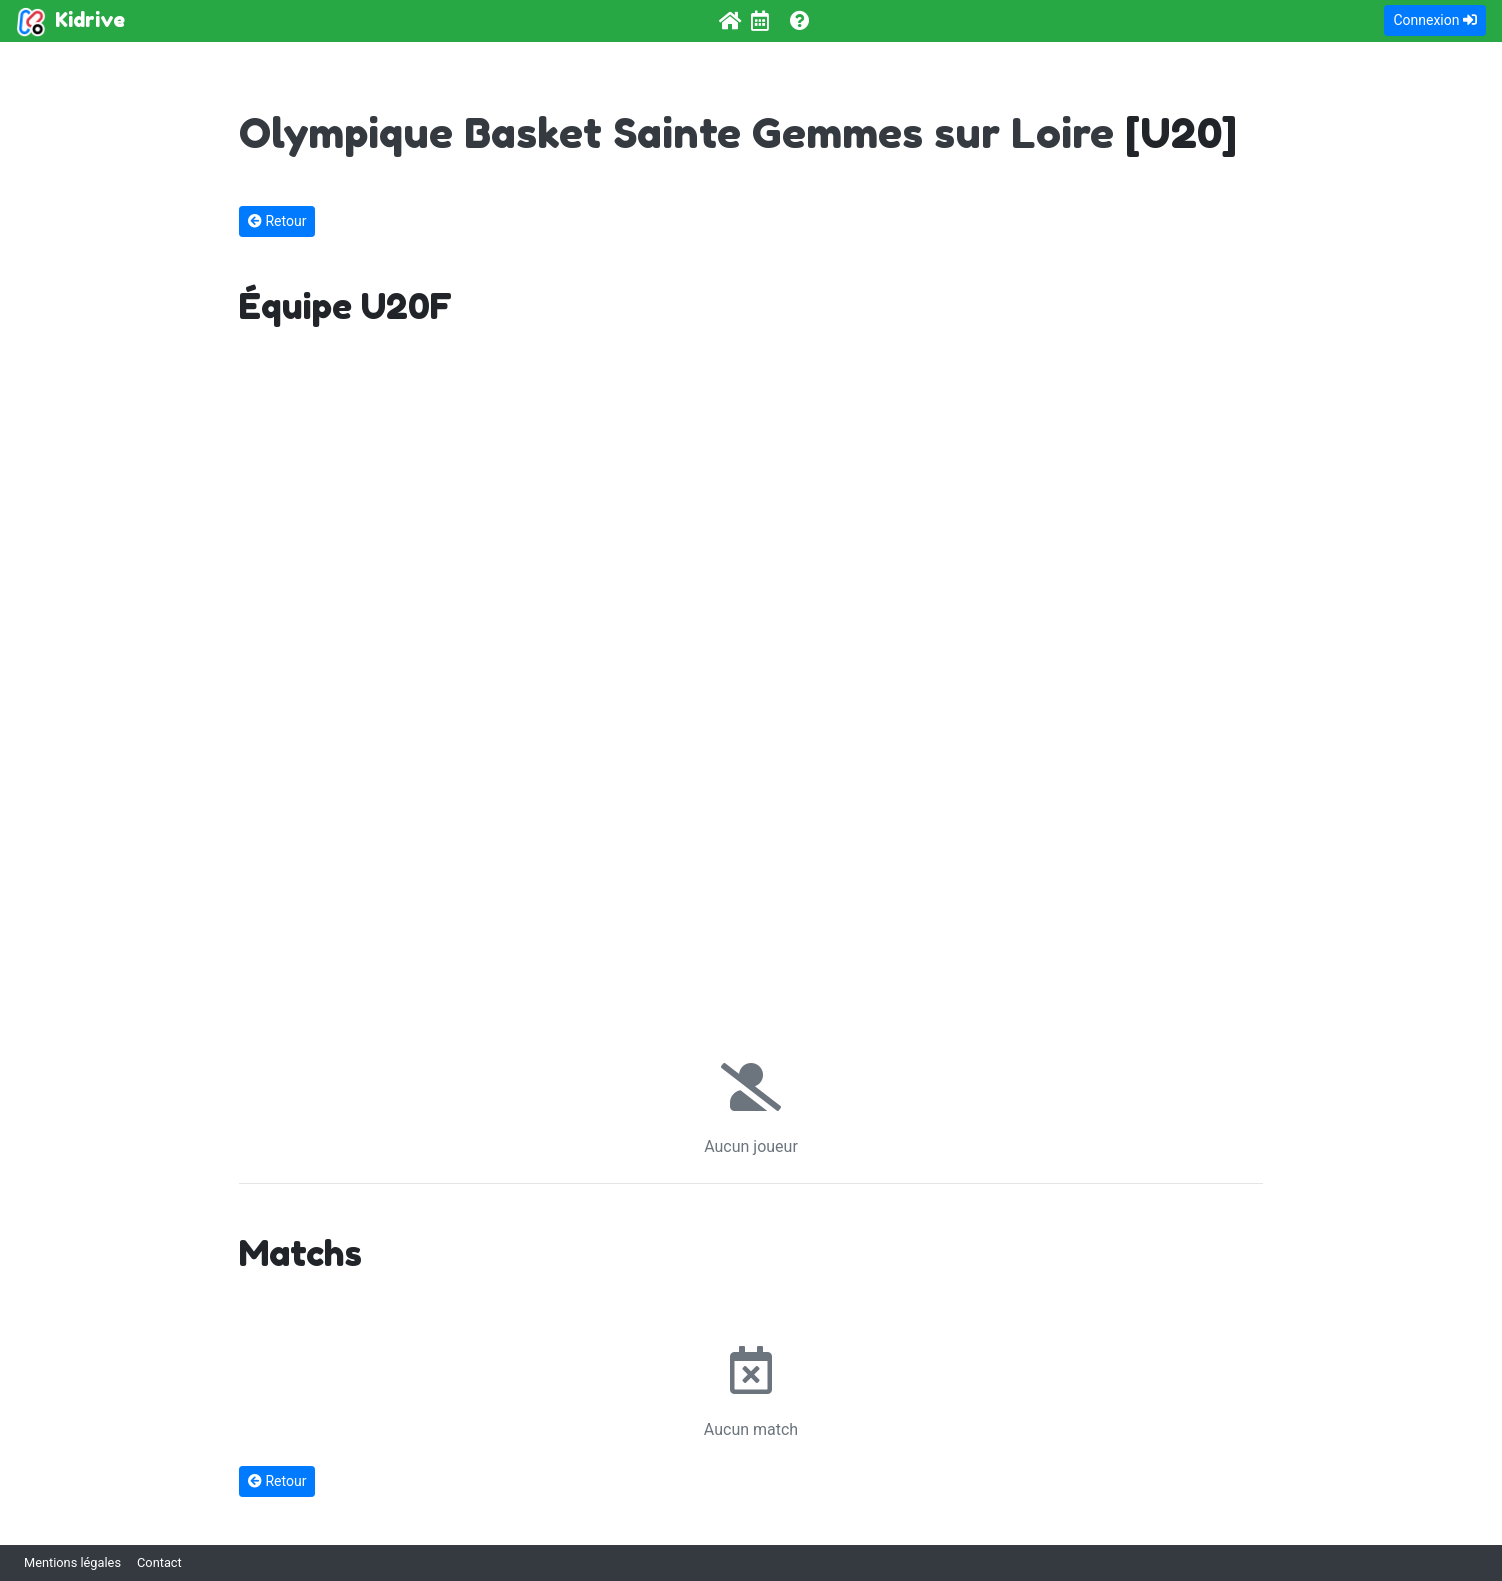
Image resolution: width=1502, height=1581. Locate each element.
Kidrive (70, 22)
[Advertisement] (751, 695)
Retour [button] (277, 221)
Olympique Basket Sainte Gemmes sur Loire (676, 132)
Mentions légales (72, 1562)
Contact (159, 1562)
